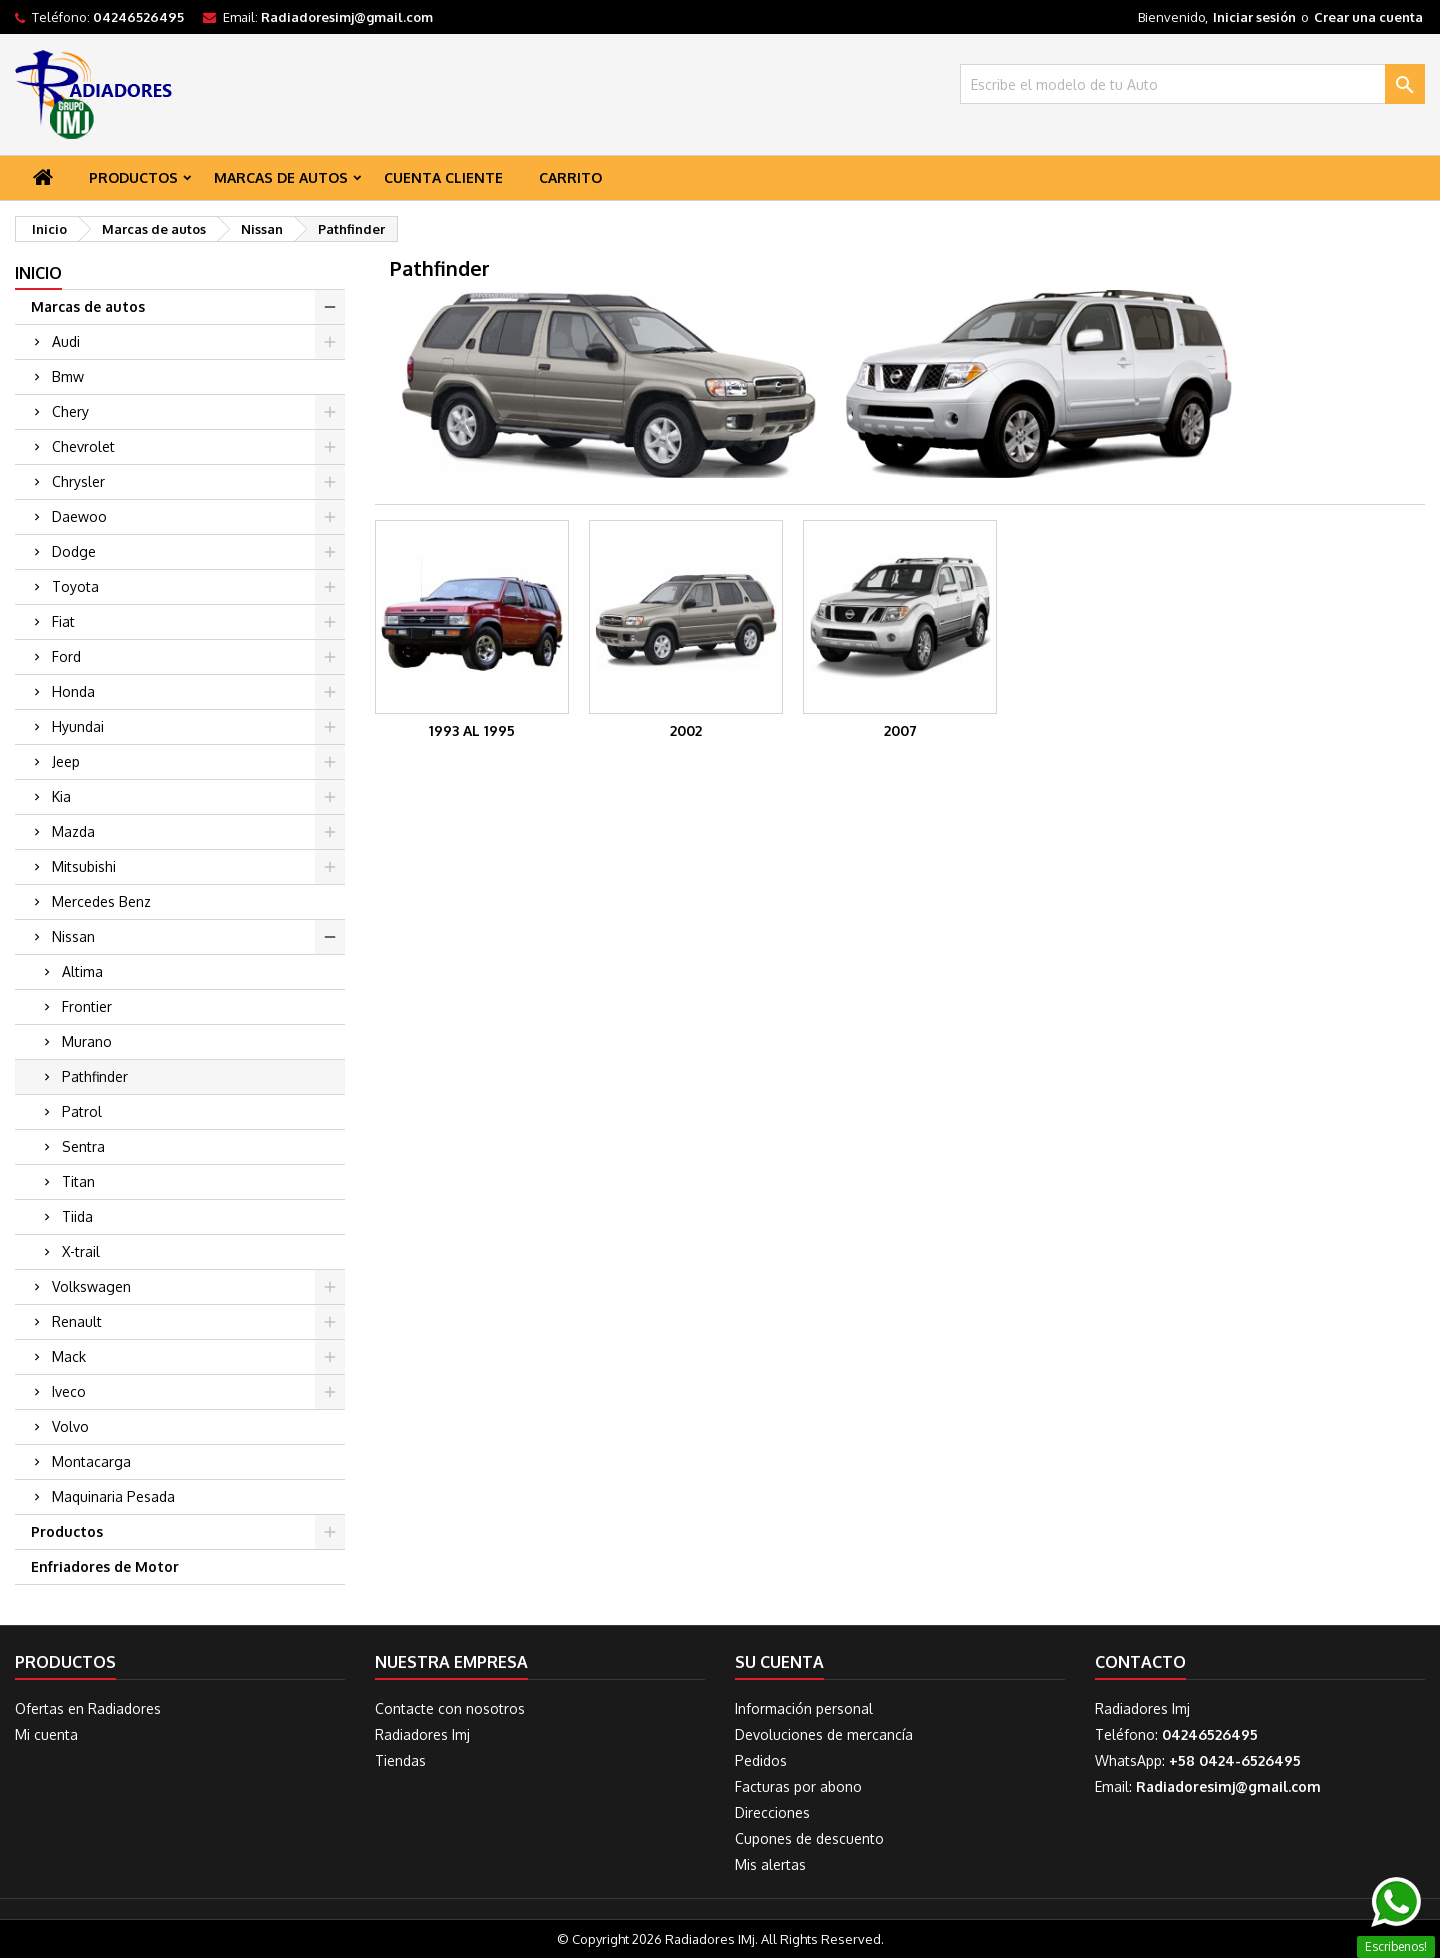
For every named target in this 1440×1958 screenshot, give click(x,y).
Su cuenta (779, 1662)
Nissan (73, 936)
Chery (70, 411)
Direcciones (772, 1812)
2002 (686, 730)
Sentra (83, 1146)
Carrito (570, 177)
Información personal (804, 1708)
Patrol (82, 1111)
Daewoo (79, 516)
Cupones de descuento (809, 1838)
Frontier (87, 1006)
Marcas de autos (281, 177)
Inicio (38, 273)
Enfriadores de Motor (105, 1566)
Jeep (66, 761)
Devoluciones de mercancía (824, 1734)
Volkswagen (91, 1286)
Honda (73, 691)
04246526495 (138, 17)
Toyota (75, 586)
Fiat (63, 621)
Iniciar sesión (1254, 17)
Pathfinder (95, 1076)
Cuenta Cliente (443, 177)
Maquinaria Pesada (113, 1496)
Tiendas (400, 1760)
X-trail (81, 1251)
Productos (133, 177)
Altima (82, 971)
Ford (66, 656)
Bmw (68, 376)
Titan (78, 1181)
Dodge (74, 551)
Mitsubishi (84, 866)
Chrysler (78, 481)
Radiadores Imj (422, 1734)
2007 (900, 730)
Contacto (1140, 1662)
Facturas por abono (798, 1786)
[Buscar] (1192, 84)
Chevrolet (83, 446)
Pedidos (761, 1760)
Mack (69, 1356)
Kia (61, 796)
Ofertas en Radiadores (88, 1708)
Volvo (70, 1426)
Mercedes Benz (101, 901)
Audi (66, 341)
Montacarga (91, 1461)
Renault (77, 1321)
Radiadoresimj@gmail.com (347, 17)
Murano (87, 1041)
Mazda (73, 831)
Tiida (77, 1216)
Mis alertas (770, 1864)
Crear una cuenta (1368, 17)
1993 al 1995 (472, 730)
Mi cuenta (46, 1734)
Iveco (69, 1391)
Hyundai (78, 726)
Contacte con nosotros (450, 1708)
